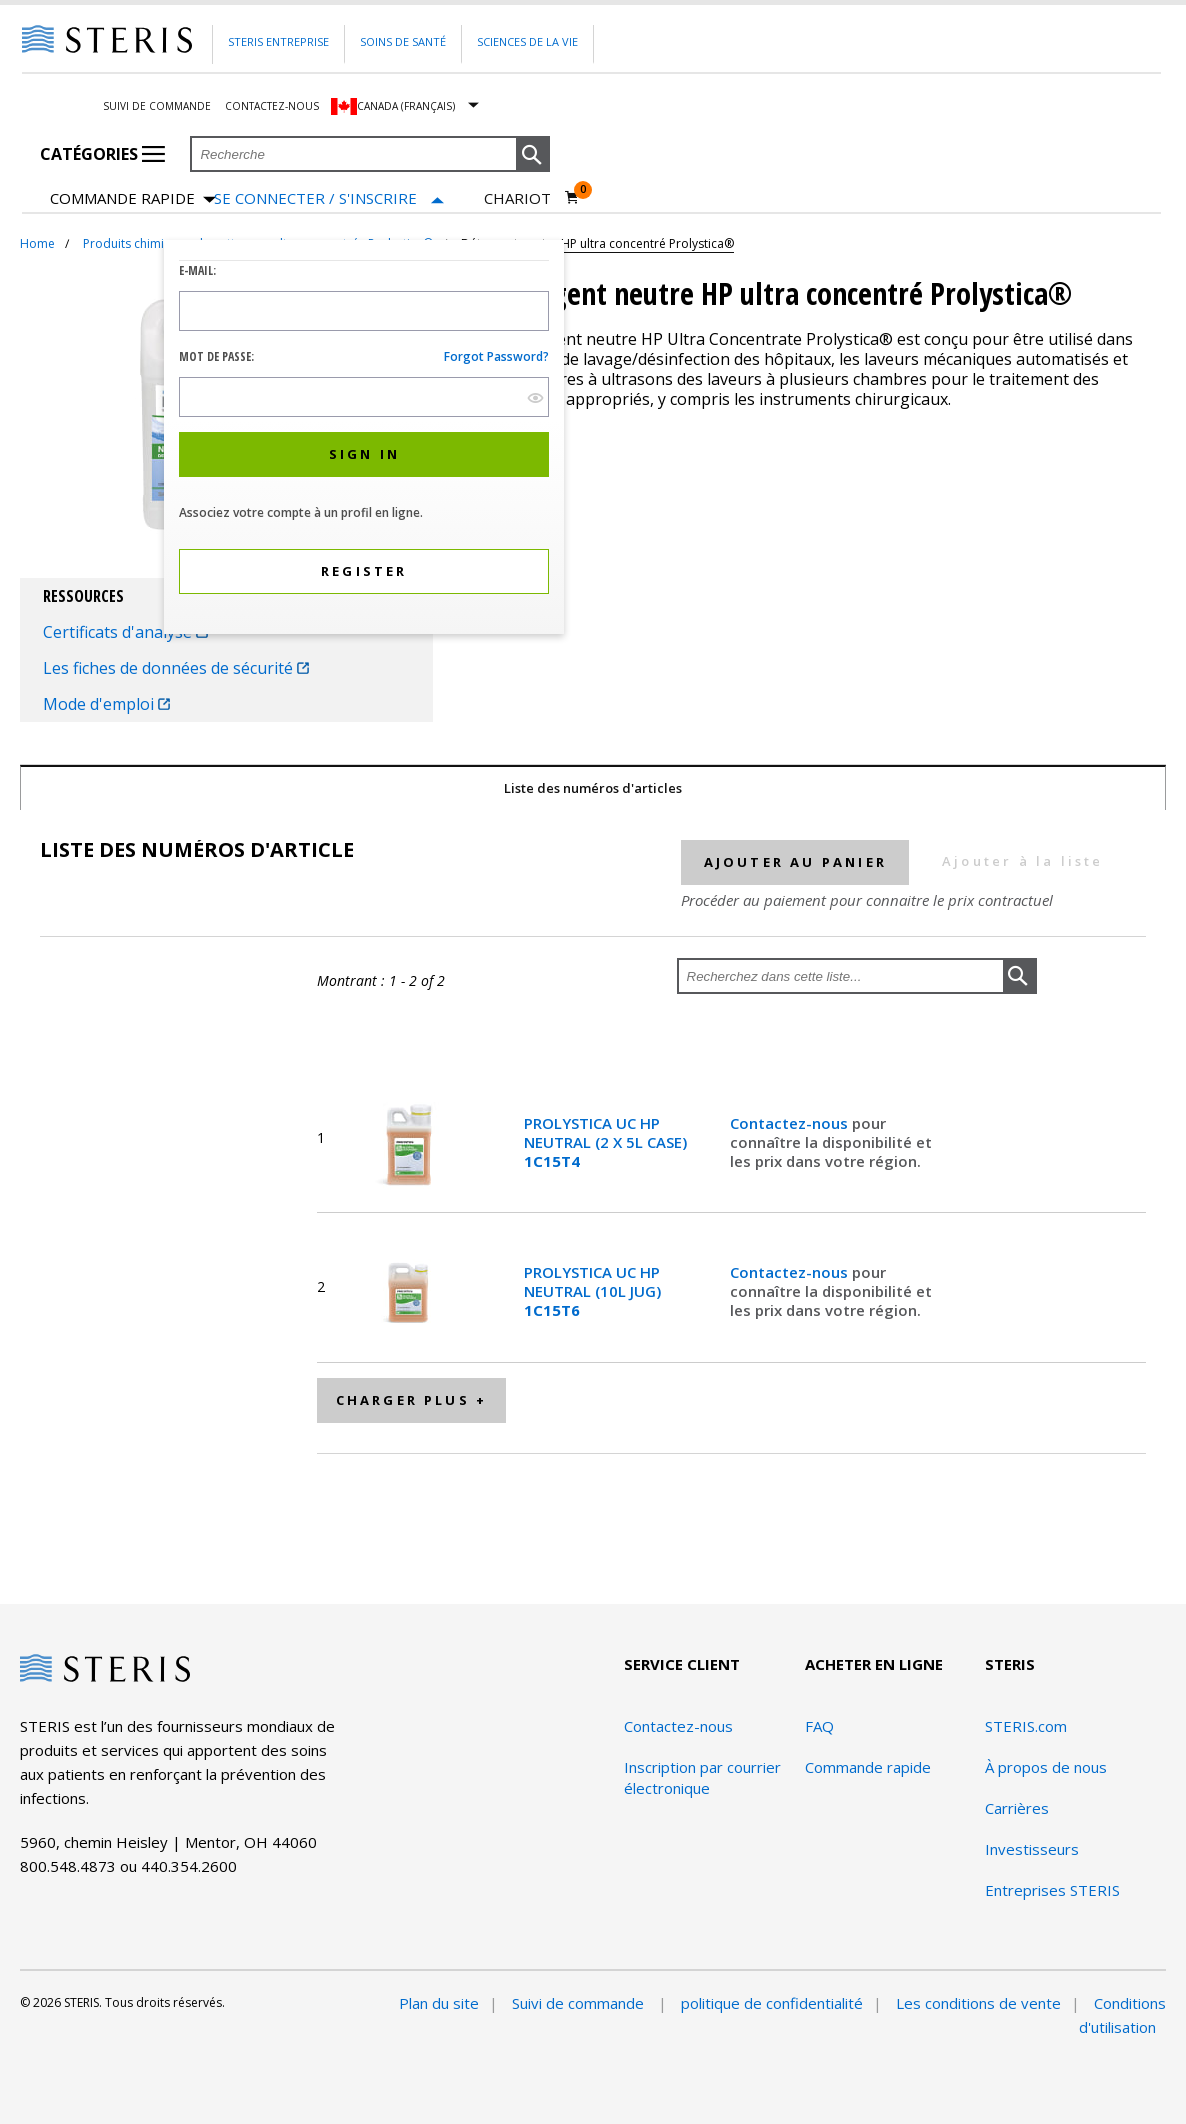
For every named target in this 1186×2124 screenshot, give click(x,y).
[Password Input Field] (364, 397)
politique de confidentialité (772, 2003)
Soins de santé (403, 41)
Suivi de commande (157, 106)
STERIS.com (1026, 1726)
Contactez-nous (272, 106)
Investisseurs (1032, 1849)
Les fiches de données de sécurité (176, 668)
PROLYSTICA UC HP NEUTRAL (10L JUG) (592, 1291)
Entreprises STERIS (1052, 1890)
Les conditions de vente (978, 2003)
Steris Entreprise (278, 41)
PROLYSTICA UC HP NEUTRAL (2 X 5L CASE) (605, 1142)
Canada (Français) (406, 106)
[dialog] (364, 439)
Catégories (102, 154)
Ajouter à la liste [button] (1023, 861)
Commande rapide (133, 199)
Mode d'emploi (106, 704)
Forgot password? (496, 356)
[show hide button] (535, 397)
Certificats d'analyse (125, 632)
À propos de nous (1046, 1767)
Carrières (1017, 1808)
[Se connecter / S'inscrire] (329, 198)
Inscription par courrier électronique (702, 1777)
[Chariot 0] (532, 198)
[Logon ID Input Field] (364, 311)
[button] (533, 155)
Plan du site (439, 2003)
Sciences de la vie (527, 41)
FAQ (819, 1726)
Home (37, 243)
